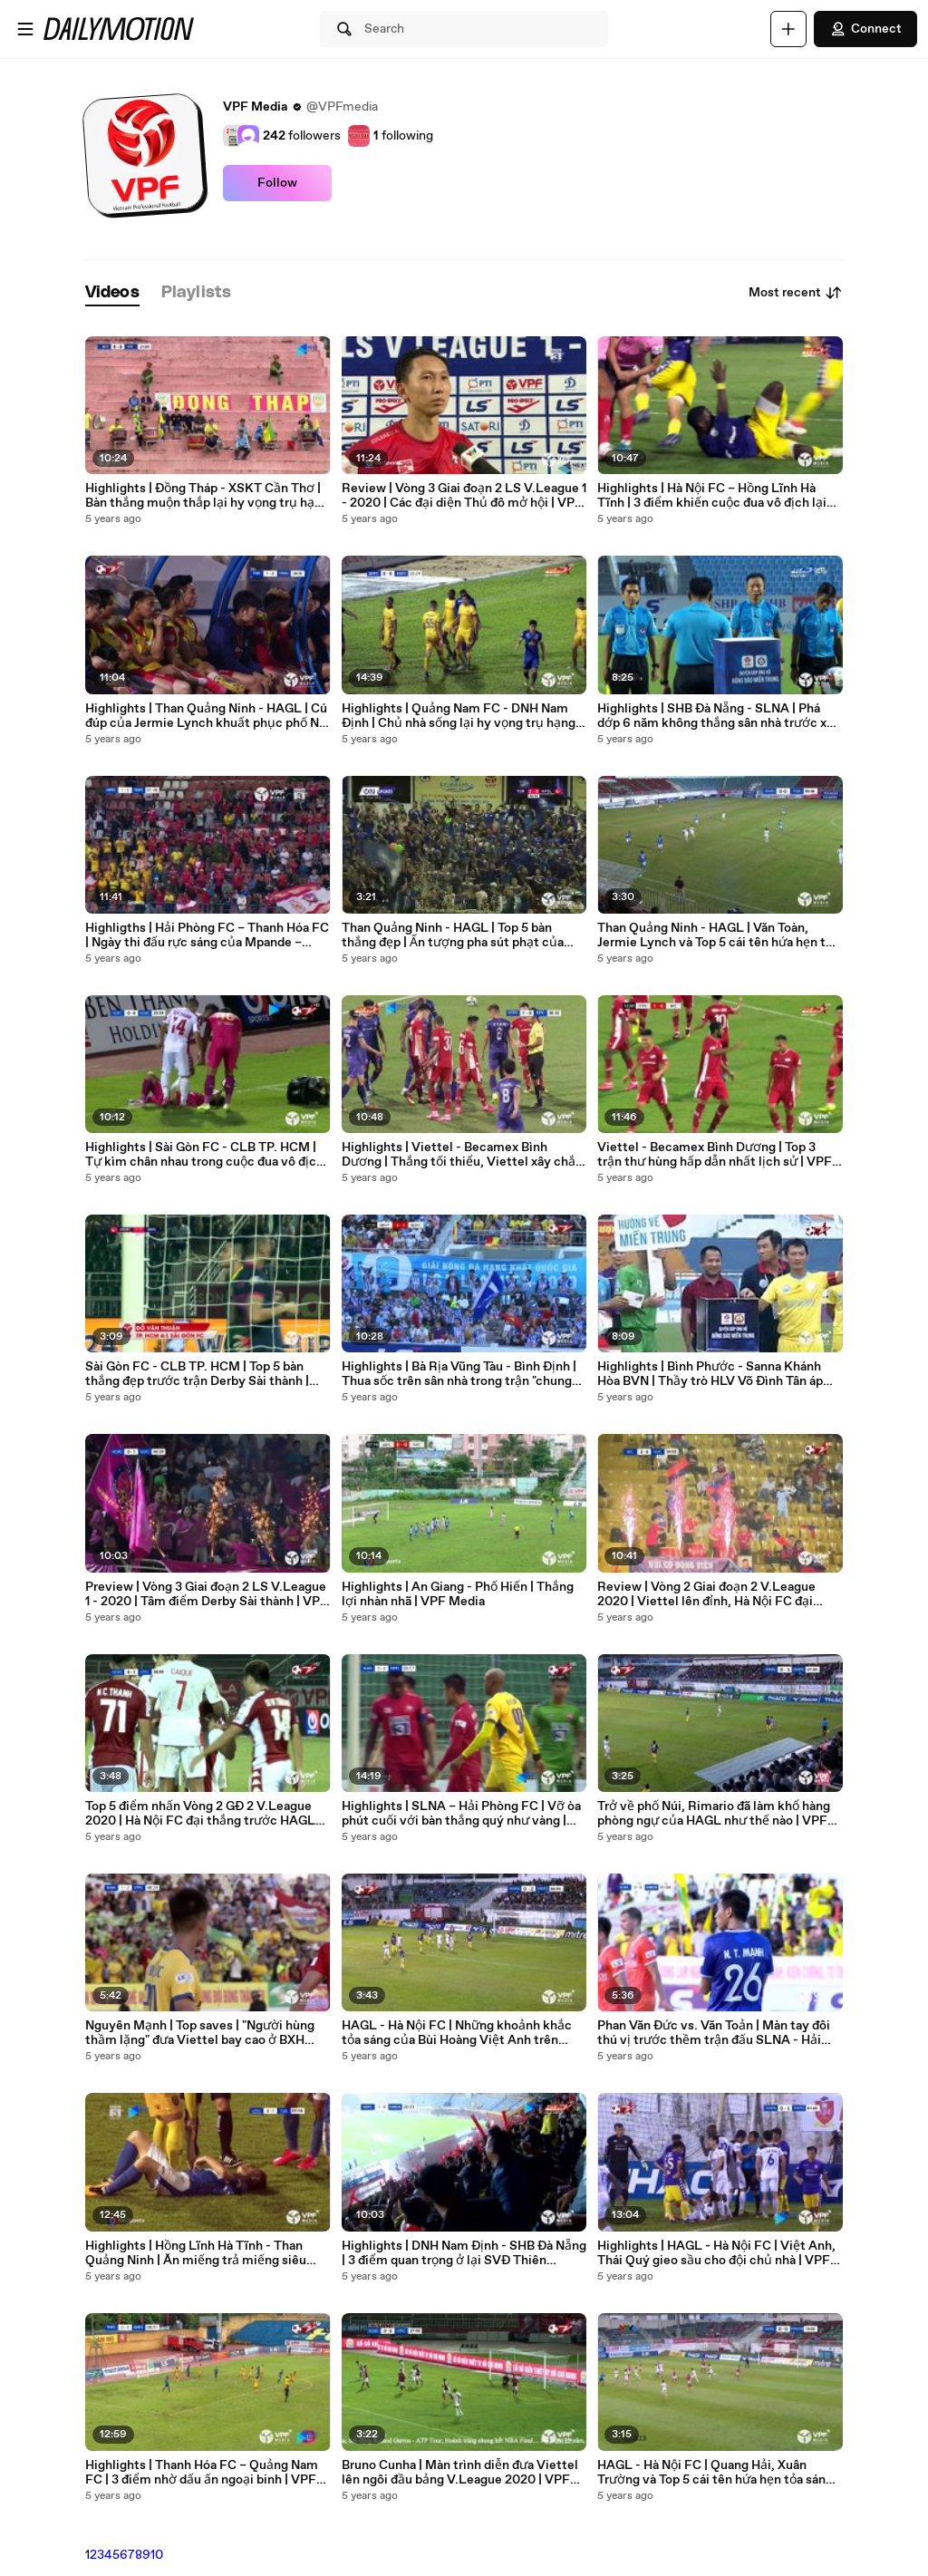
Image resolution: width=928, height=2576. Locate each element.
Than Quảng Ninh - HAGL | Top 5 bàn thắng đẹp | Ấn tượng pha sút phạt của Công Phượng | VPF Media (453, 935)
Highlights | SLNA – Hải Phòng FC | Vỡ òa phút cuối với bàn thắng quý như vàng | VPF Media (461, 1813)
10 (156, 2555)
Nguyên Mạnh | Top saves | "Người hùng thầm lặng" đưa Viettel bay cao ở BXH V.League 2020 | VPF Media (199, 2033)
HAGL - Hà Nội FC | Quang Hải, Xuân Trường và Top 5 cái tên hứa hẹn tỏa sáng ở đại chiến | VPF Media (715, 2472)
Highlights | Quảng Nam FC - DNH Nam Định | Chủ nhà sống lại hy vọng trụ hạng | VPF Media (462, 716)
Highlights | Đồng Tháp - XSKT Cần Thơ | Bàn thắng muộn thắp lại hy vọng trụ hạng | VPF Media (207, 495)
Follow (277, 183)
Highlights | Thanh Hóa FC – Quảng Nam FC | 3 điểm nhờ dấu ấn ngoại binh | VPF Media (201, 2472)
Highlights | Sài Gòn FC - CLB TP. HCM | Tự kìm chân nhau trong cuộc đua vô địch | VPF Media (207, 1154)
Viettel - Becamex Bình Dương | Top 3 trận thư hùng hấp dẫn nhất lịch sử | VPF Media (714, 1154)
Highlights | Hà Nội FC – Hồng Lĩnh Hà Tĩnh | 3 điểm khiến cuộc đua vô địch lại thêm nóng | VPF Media (711, 495)
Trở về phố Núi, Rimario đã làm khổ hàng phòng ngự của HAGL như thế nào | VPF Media (713, 1813)
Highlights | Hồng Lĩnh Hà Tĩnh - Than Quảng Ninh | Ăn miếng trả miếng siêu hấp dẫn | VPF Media (195, 2253)
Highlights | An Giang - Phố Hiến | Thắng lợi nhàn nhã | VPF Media (458, 1594)
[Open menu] (25, 29)
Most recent (796, 293)
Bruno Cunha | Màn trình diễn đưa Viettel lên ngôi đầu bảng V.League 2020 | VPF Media (460, 2472)
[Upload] (788, 29)
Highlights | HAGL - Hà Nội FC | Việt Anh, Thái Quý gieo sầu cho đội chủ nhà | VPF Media (716, 2253)
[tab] (112, 293)
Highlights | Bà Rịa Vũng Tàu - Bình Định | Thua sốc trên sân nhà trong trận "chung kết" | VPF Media (459, 1374)
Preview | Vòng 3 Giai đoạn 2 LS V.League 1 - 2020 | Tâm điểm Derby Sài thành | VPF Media (206, 1594)
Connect (865, 29)
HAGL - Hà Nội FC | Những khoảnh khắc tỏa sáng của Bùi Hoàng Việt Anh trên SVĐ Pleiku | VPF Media (457, 2033)
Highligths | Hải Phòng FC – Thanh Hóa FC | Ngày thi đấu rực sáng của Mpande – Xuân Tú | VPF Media (207, 935)
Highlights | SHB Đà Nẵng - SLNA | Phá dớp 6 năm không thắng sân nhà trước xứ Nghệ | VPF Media (716, 716)
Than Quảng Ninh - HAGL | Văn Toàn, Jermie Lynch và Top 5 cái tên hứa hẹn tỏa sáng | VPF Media (718, 935)
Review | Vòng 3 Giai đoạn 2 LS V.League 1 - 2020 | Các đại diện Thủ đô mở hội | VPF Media (464, 495)
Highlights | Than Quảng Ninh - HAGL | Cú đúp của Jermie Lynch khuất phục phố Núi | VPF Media (207, 716)
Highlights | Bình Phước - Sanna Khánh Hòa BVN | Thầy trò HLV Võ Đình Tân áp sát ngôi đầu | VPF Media (710, 1374)
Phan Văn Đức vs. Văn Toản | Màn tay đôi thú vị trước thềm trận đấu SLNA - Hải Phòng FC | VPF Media (713, 2033)
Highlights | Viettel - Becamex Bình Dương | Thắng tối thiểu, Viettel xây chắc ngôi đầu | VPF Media (462, 1154)
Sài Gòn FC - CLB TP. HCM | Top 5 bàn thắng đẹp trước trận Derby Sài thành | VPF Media (197, 1374)
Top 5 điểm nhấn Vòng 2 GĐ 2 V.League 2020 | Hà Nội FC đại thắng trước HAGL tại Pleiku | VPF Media (200, 1813)
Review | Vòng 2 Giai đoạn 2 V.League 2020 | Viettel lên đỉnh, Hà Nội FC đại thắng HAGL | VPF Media (706, 1594)
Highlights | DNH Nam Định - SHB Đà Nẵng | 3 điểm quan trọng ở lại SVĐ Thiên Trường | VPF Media (464, 2253)
